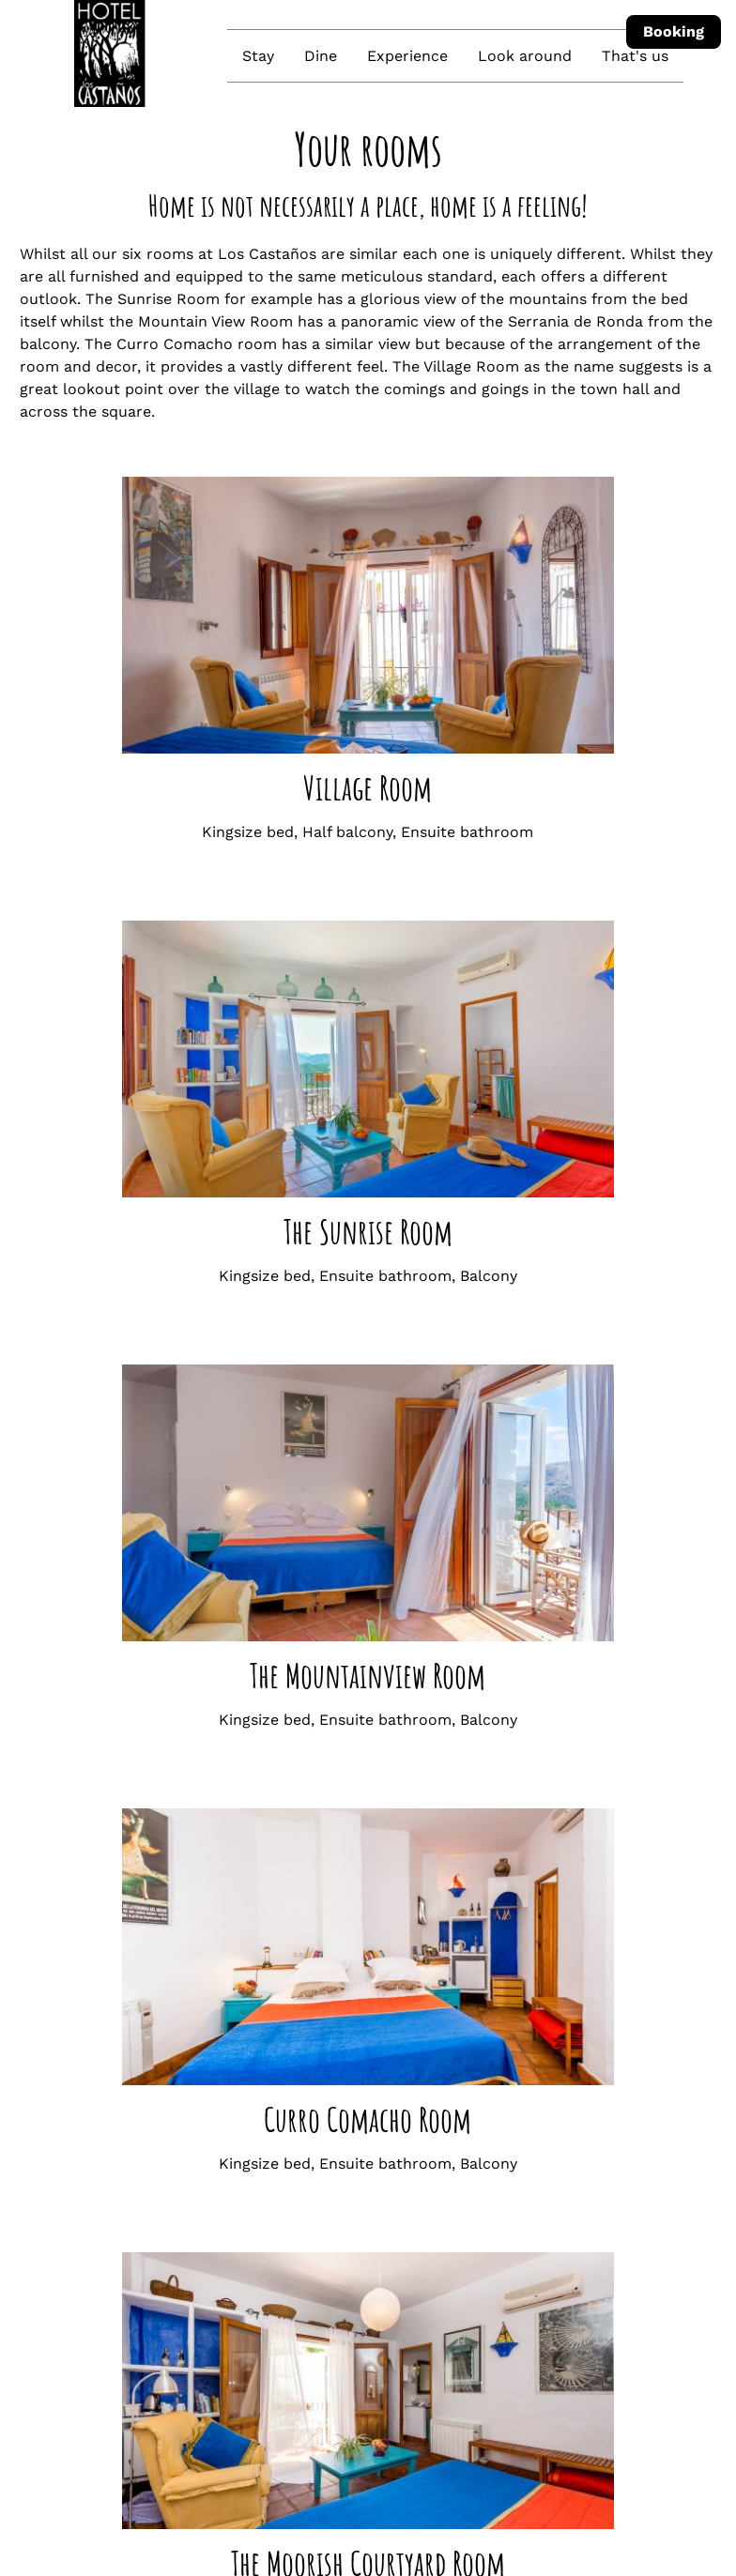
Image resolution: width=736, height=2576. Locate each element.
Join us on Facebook (345, 2373)
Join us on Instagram (347, 2335)
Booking (673, 31)
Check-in (47, 2486)
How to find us (340, 2298)
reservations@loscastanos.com (402, 2223)
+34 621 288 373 (345, 2260)
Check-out (323, 2486)
